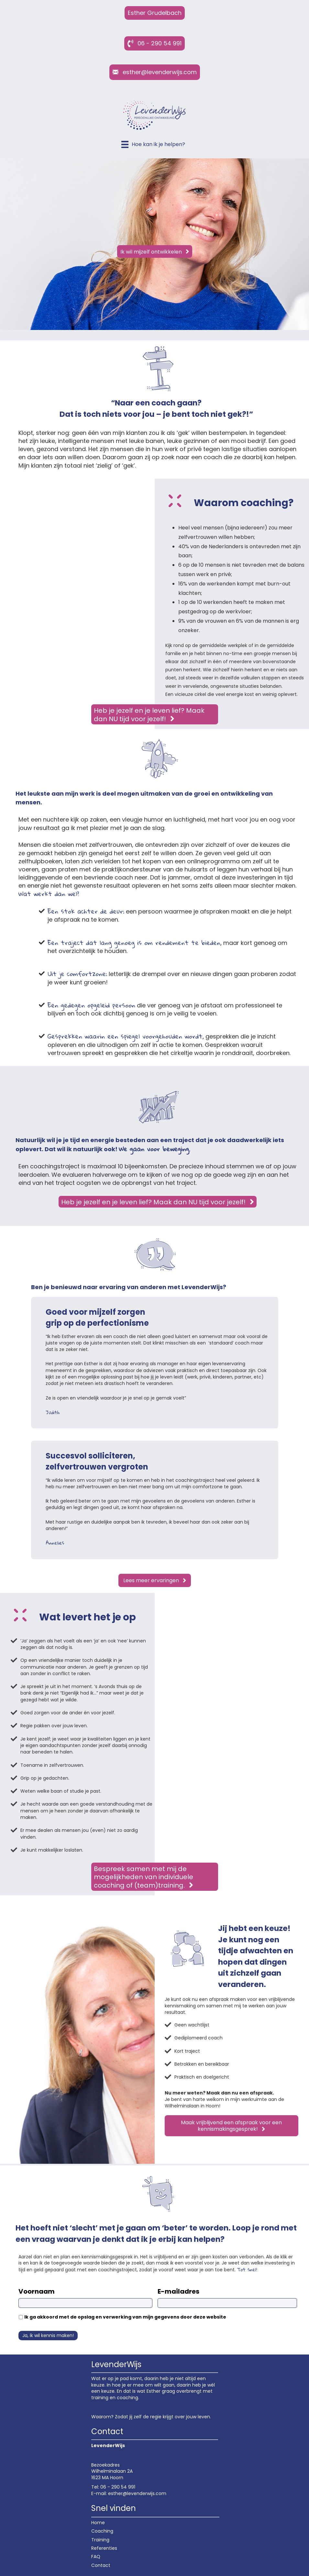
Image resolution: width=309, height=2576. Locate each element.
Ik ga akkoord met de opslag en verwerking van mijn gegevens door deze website (125, 2317)
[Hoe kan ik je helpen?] (153, 144)
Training (100, 2539)
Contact (100, 2565)
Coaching (102, 2531)
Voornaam (36, 2291)
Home (98, 2522)
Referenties (104, 2548)
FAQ (95, 2556)
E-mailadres (178, 2291)
